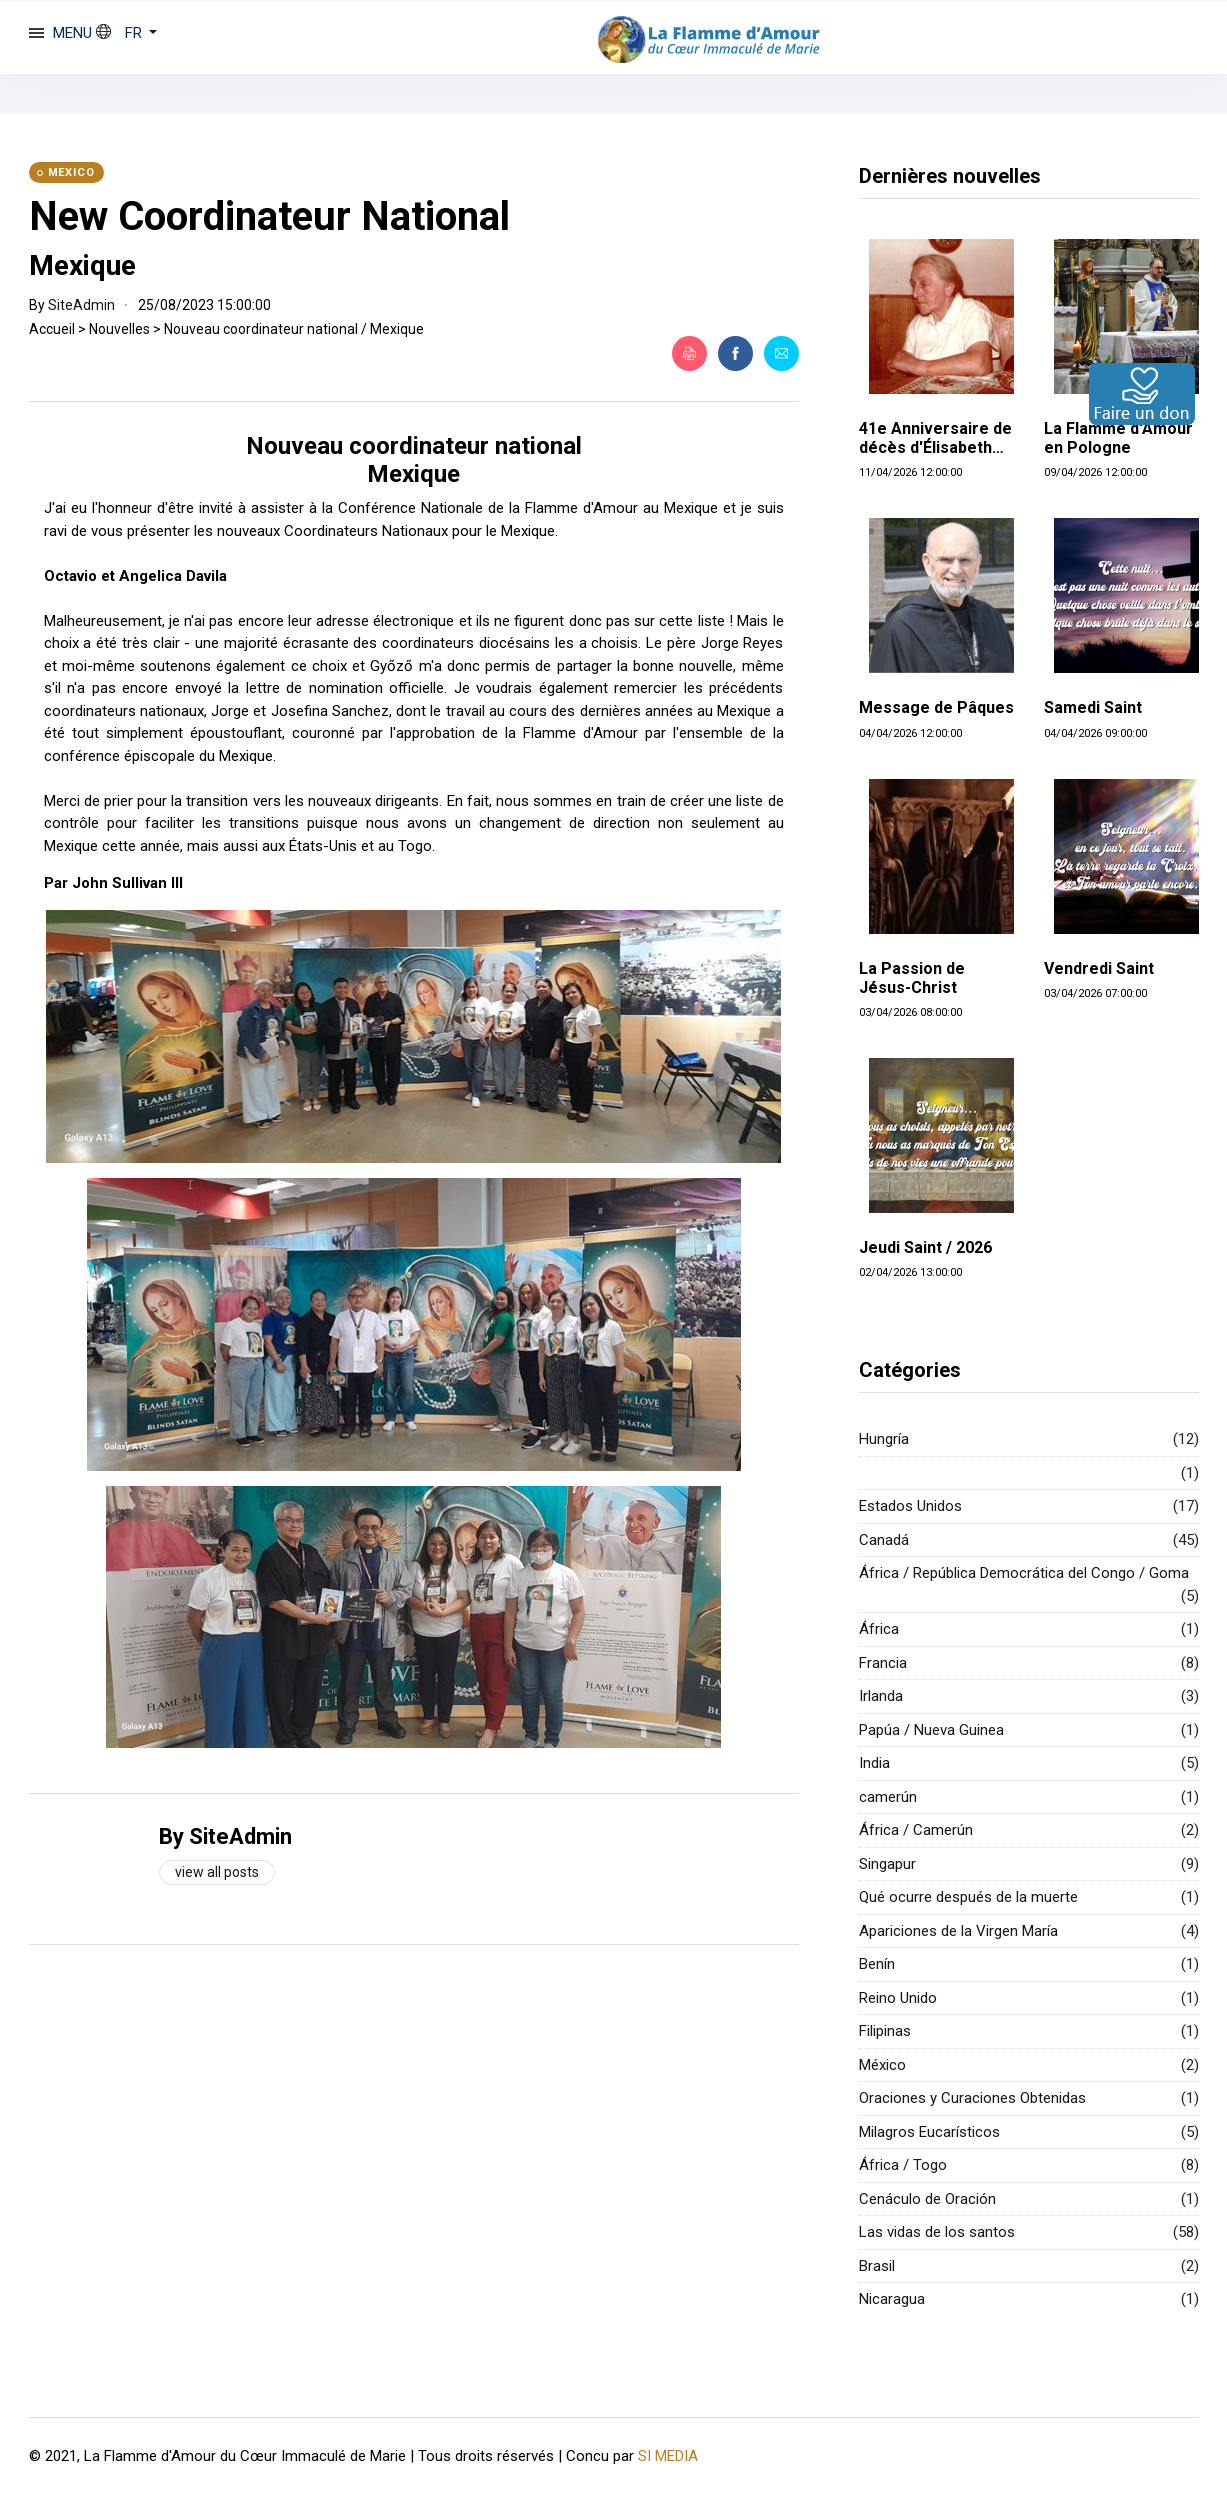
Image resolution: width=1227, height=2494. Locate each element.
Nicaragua (892, 2299)
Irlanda (881, 1696)
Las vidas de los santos (937, 2232)
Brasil (877, 2266)
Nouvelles (119, 329)
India (874, 1763)
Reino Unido (898, 1998)
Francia (883, 1663)
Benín (877, 1964)
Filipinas (885, 2031)
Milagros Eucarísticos (929, 2132)
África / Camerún (916, 1830)
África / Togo (903, 2165)
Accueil (52, 329)
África (879, 1629)
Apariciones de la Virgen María (958, 1931)
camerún (888, 1797)
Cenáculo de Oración (927, 2199)
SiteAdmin (81, 305)
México (882, 2065)
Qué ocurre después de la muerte (968, 1897)
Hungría (884, 1439)
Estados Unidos (910, 1506)
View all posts (217, 1872)
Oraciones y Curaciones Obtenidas (972, 2098)
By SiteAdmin (225, 1836)
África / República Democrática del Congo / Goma (1024, 1573)
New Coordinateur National (269, 216)
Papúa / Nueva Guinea (931, 1730)
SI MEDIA (668, 2455)
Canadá (884, 1540)
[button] (127, 33)
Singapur (887, 1864)
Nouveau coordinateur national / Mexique (294, 329)
